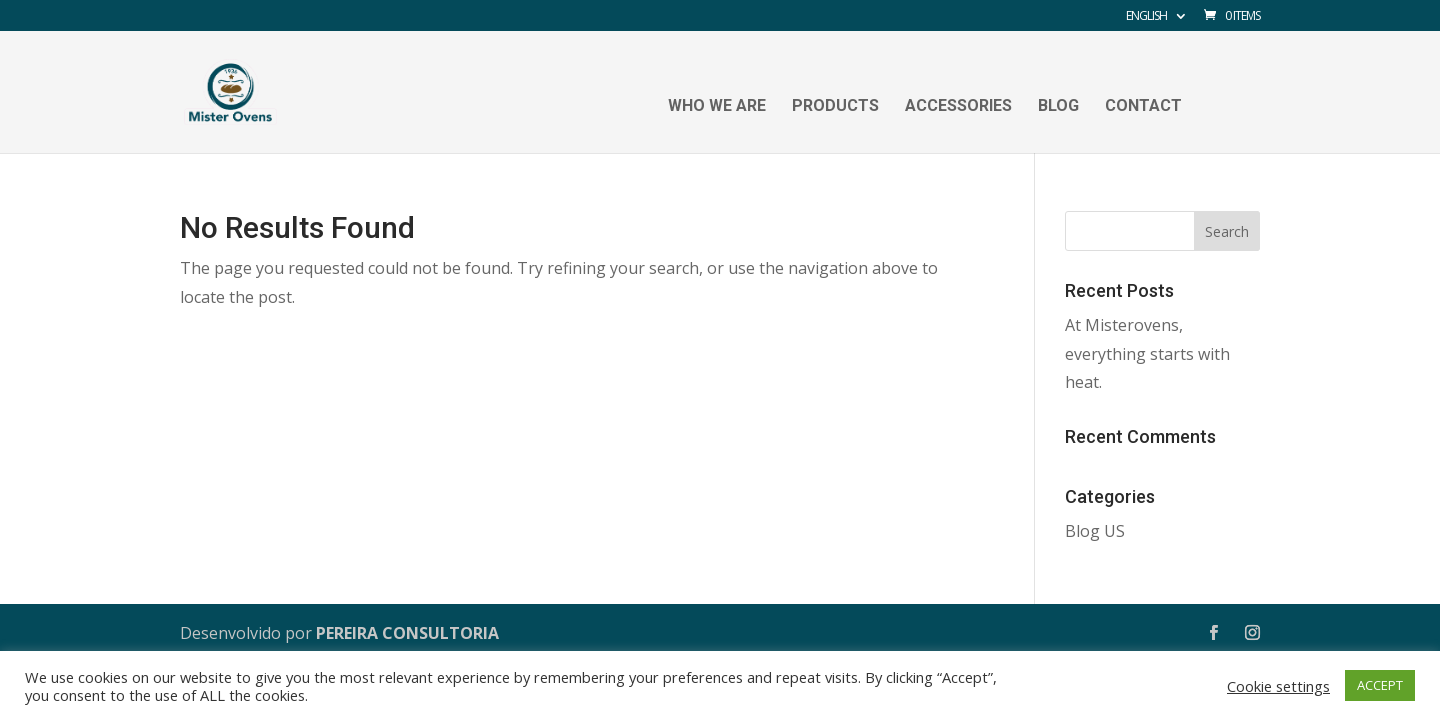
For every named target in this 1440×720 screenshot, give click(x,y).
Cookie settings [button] (1278, 686)
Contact (1143, 107)
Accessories (958, 107)
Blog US (1095, 531)
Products (835, 107)
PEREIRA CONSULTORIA (407, 633)
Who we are (717, 107)
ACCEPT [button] (1380, 685)
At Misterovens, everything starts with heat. (1147, 354)
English (1146, 17)
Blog (1058, 107)
